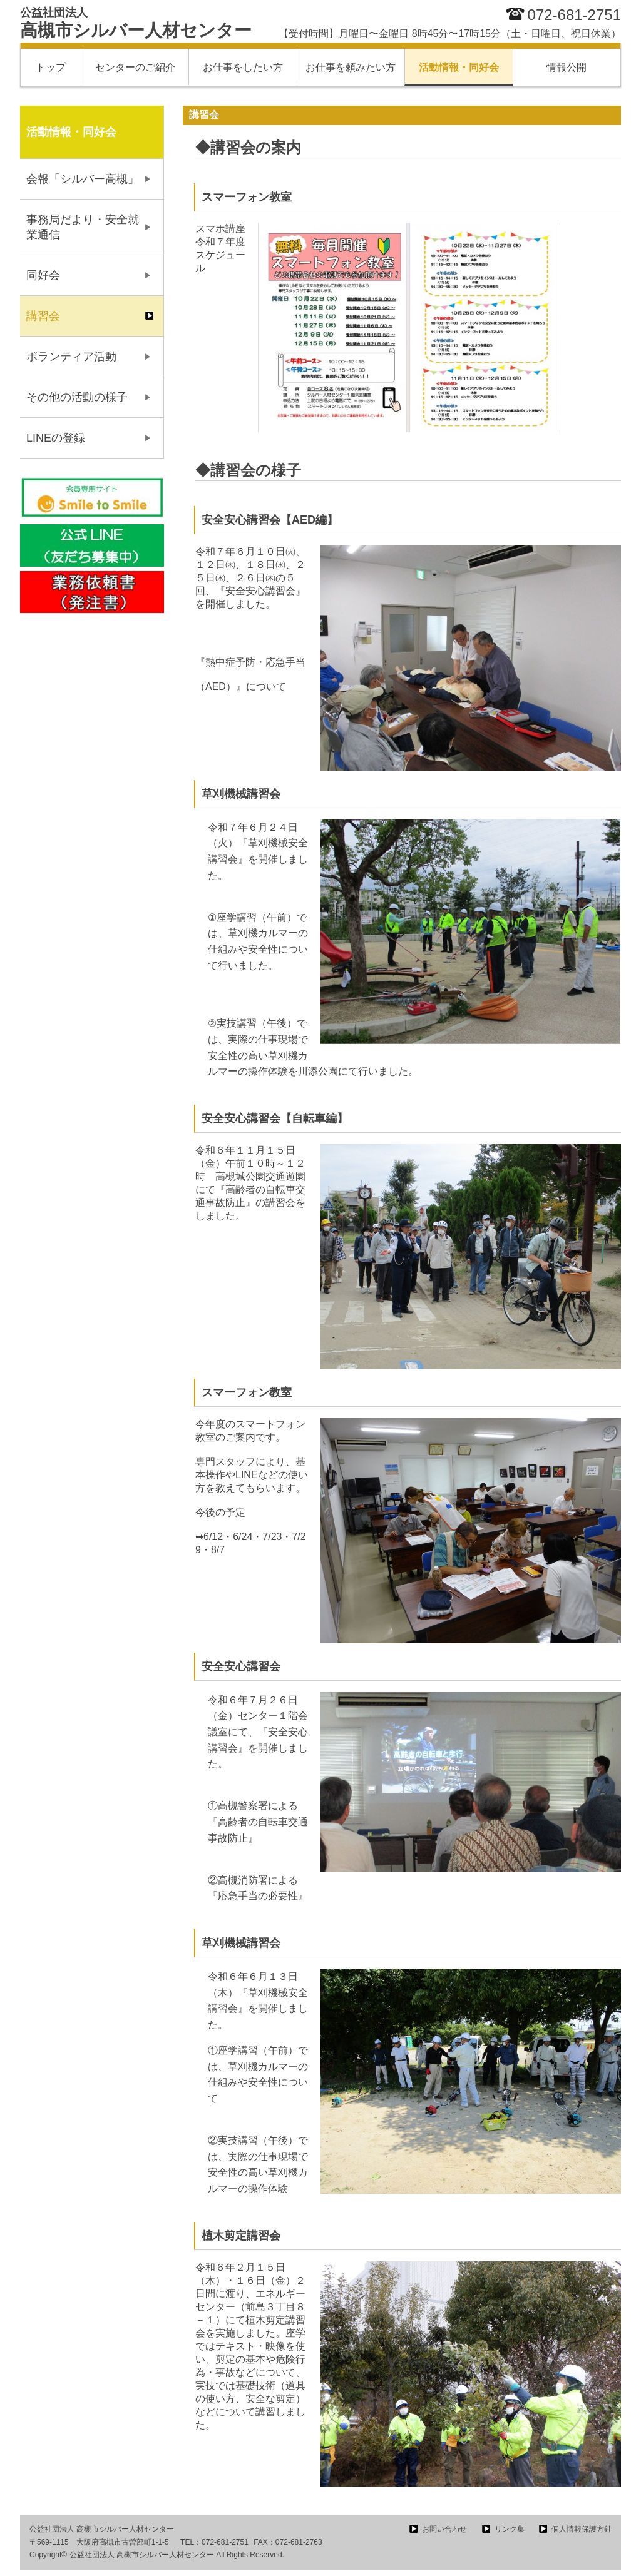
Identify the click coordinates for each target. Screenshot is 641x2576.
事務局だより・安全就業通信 (82, 227)
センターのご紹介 (135, 67)
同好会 (43, 275)
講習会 (43, 316)
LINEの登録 (55, 438)
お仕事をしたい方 (243, 67)
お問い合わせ (444, 2529)
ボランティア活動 (71, 356)
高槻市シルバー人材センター (136, 23)
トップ (51, 67)
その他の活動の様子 (77, 397)
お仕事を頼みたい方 (350, 67)
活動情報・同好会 (459, 67)
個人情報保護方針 (581, 2529)
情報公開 (566, 67)
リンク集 (510, 2529)
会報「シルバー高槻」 (82, 179)
